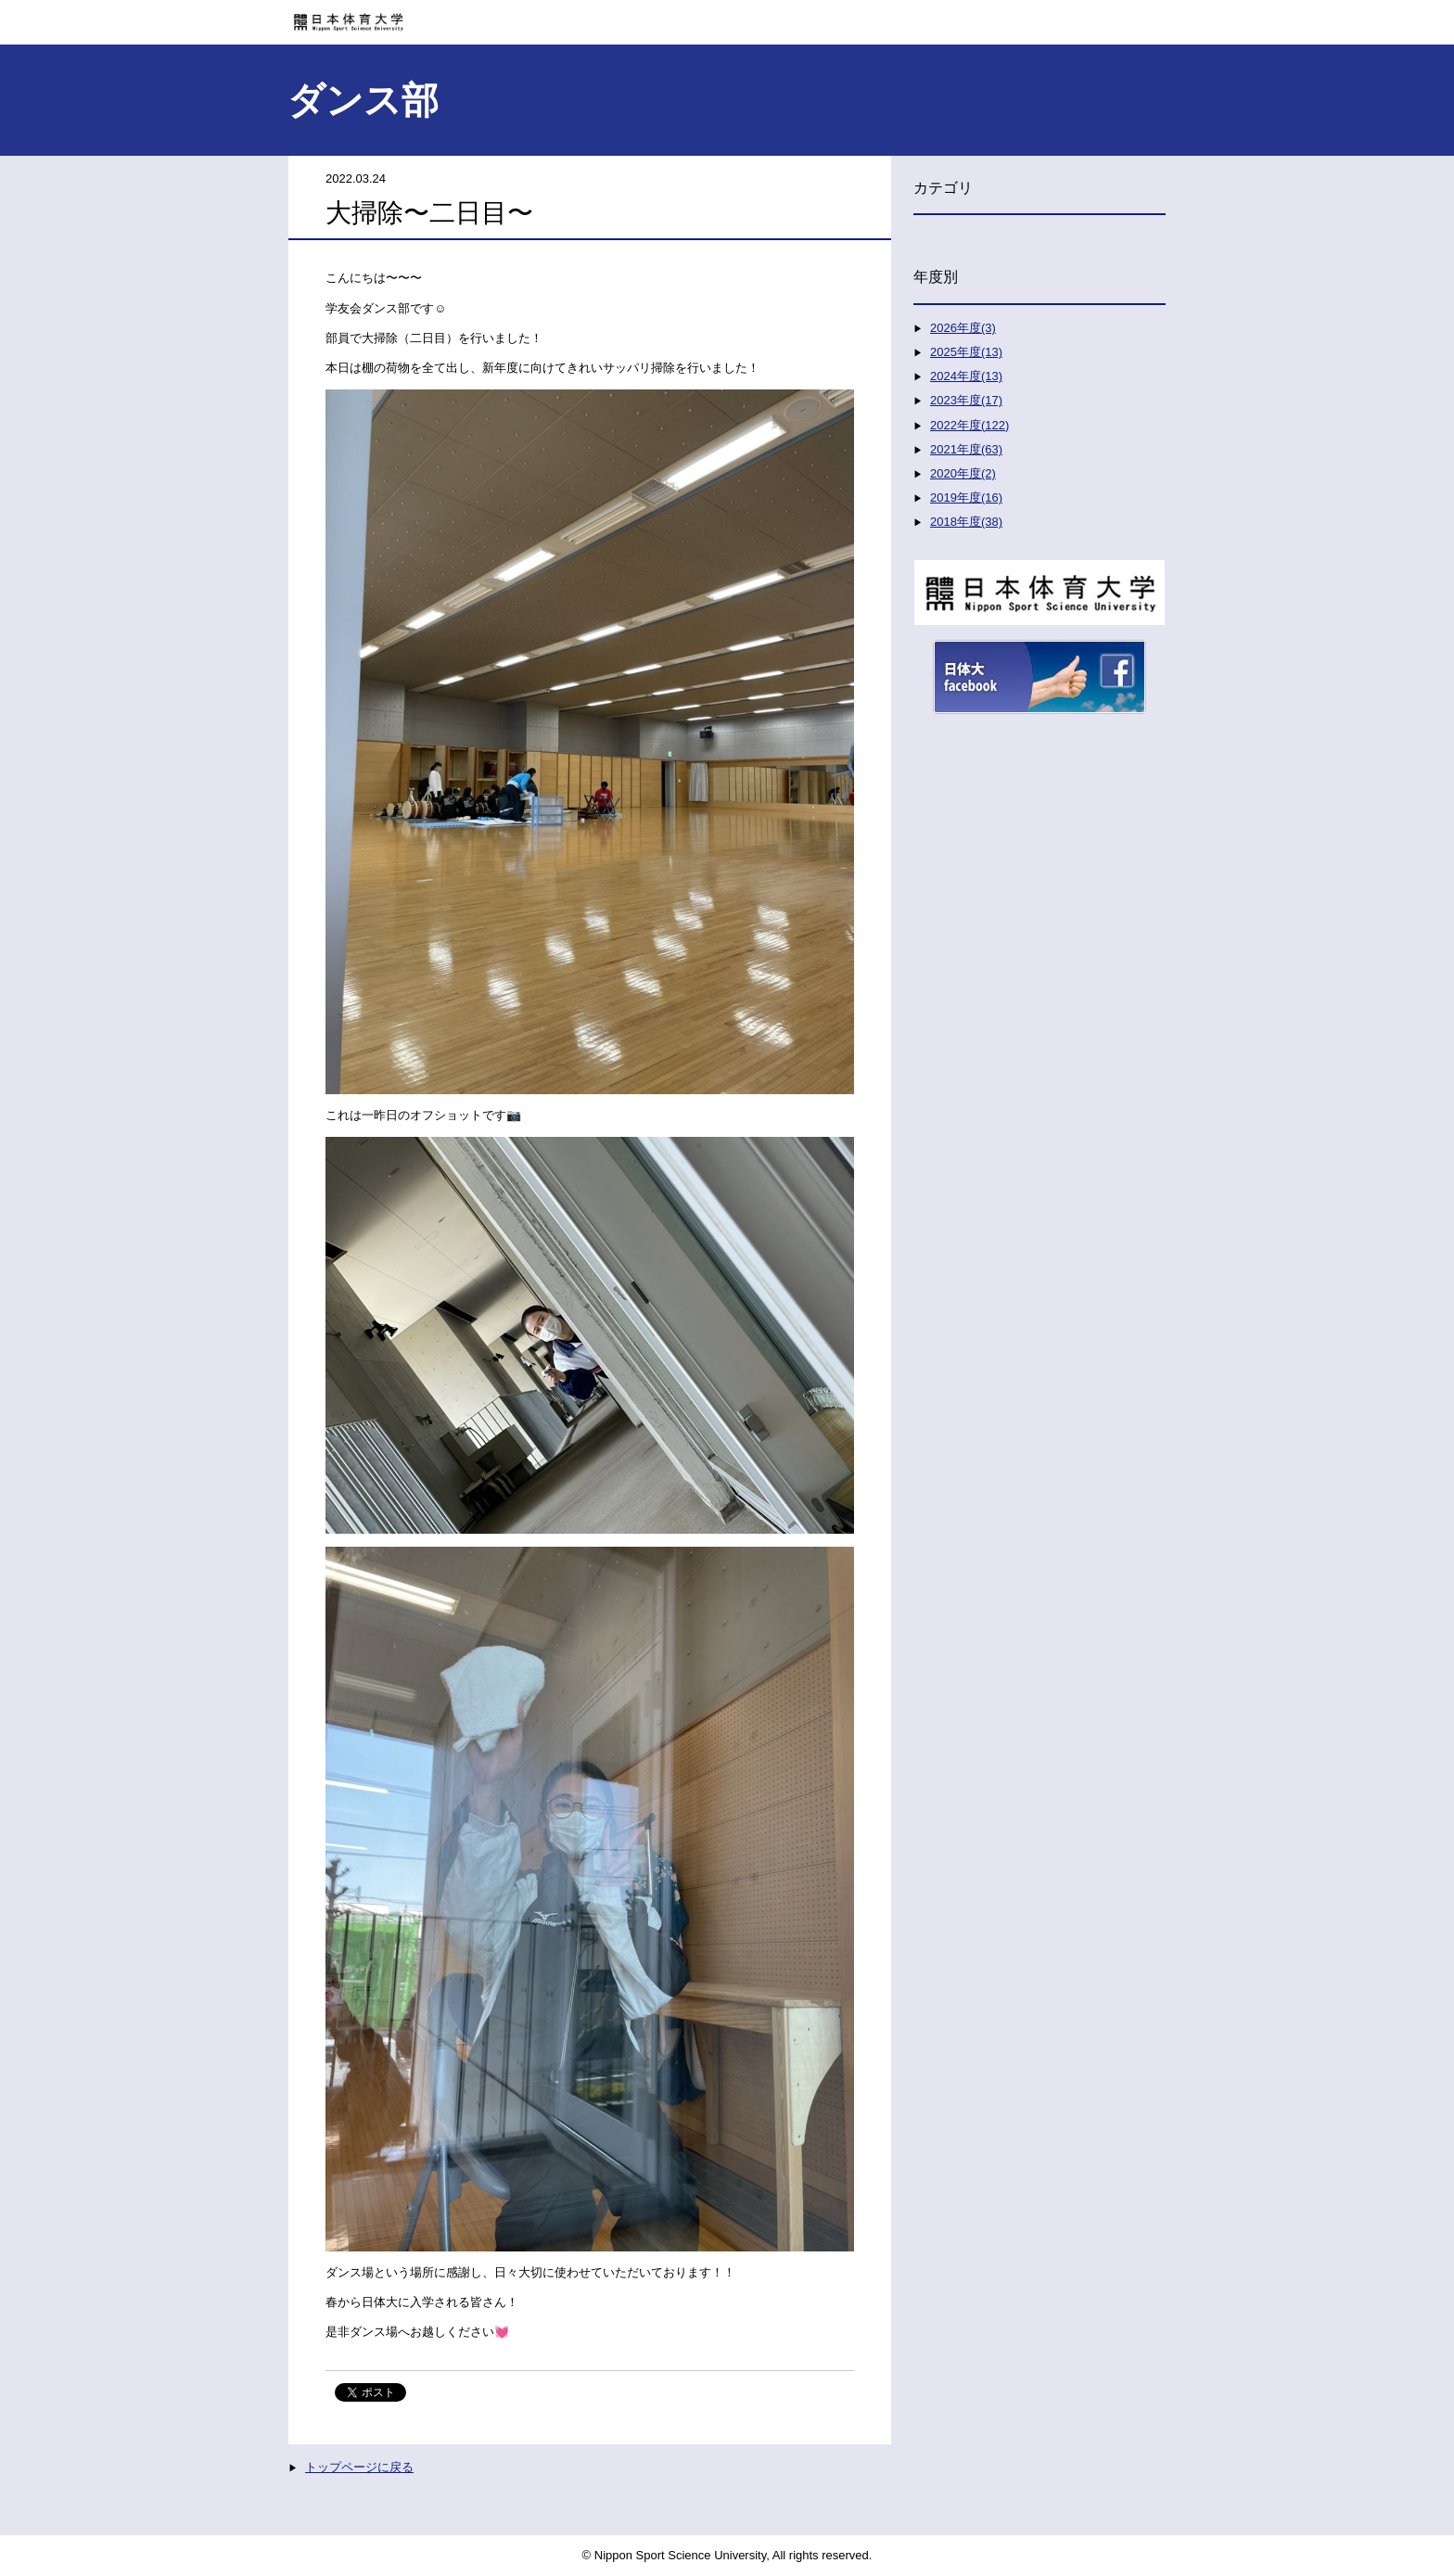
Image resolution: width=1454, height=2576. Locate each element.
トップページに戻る (359, 2467)
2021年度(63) (966, 449)
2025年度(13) (966, 352)
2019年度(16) (966, 497)
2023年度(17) (966, 400)
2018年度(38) (966, 522)
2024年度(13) (966, 376)
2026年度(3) (963, 328)
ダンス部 (363, 100)
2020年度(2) (963, 473)
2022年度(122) (969, 425)
